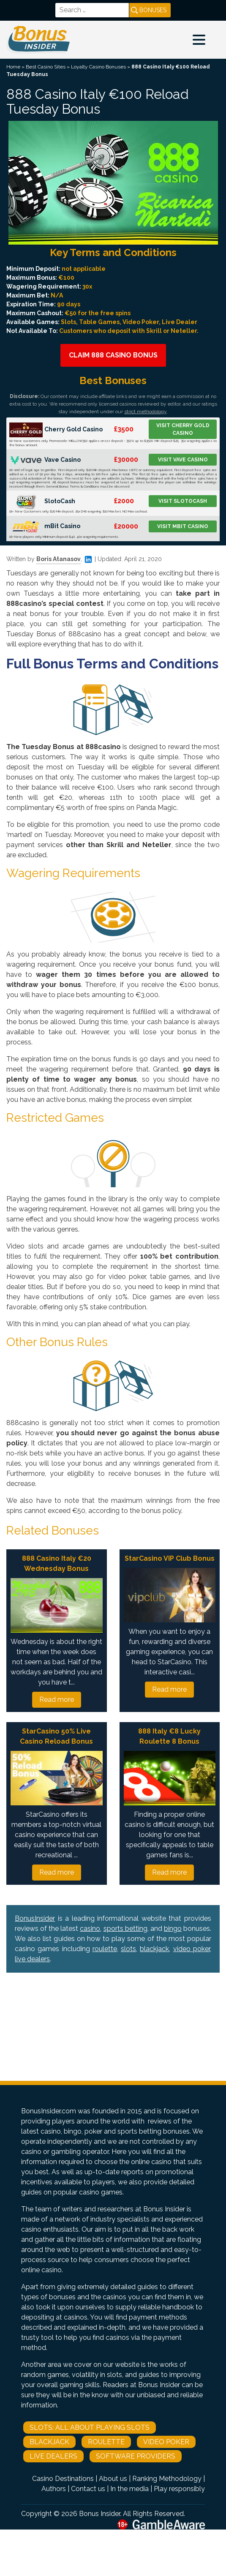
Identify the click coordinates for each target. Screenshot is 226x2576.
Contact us (88, 2489)
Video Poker (166, 2442)
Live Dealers (53, 2456)
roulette (105, 1949)
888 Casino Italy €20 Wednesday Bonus (56, 1563)
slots (128, 1949)
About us (113, 2479)
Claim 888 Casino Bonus (113, 355)
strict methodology (145, 411)
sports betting (125, 1929)
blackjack (154, 1949)
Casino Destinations (63, 2479)
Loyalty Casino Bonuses (98, 67)
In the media (129, 2489)
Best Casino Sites (45, 67)
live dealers (32, 1959)
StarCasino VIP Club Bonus (170, 1558)
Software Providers (135, 2456)
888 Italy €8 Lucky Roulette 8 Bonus (169, 1736)
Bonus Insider (99, 2514)
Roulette (106, 2442)
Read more (56, 1700)
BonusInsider (35, 1918)
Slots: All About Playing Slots (90, 2427)
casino (90, 1929)
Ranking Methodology (166, 2479)
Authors (53, 2489)
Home (13, 67)
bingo (173, 1929)
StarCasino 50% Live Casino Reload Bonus (56, 1736)
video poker (191, 1949)
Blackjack (49, 2442)
